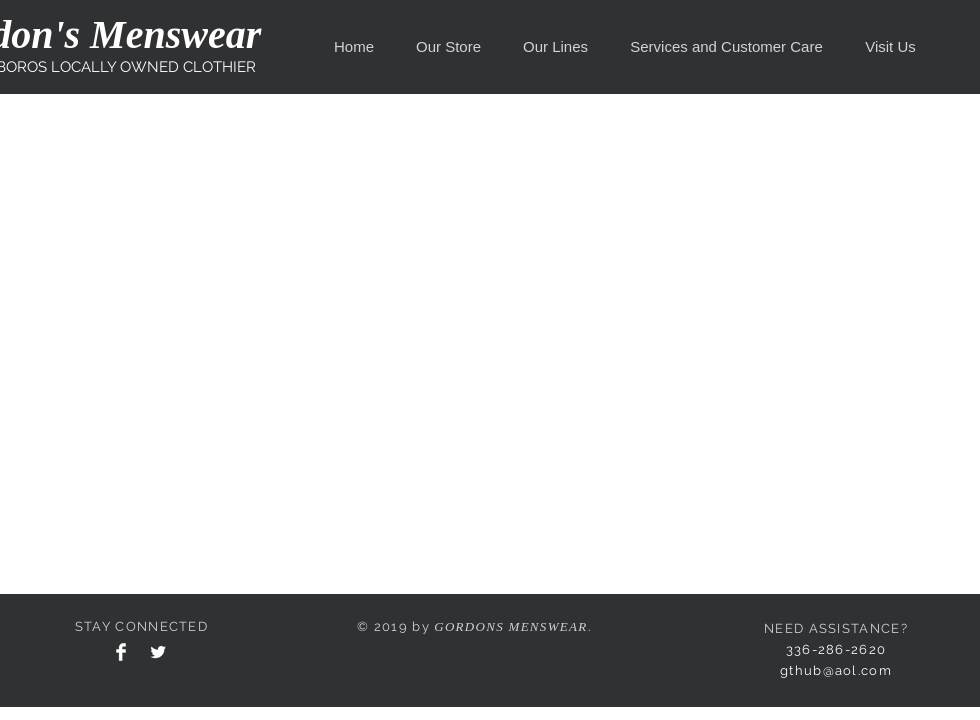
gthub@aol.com (836, 670)
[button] (448, 47)
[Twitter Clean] (158, 652)
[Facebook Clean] (121, 652)
